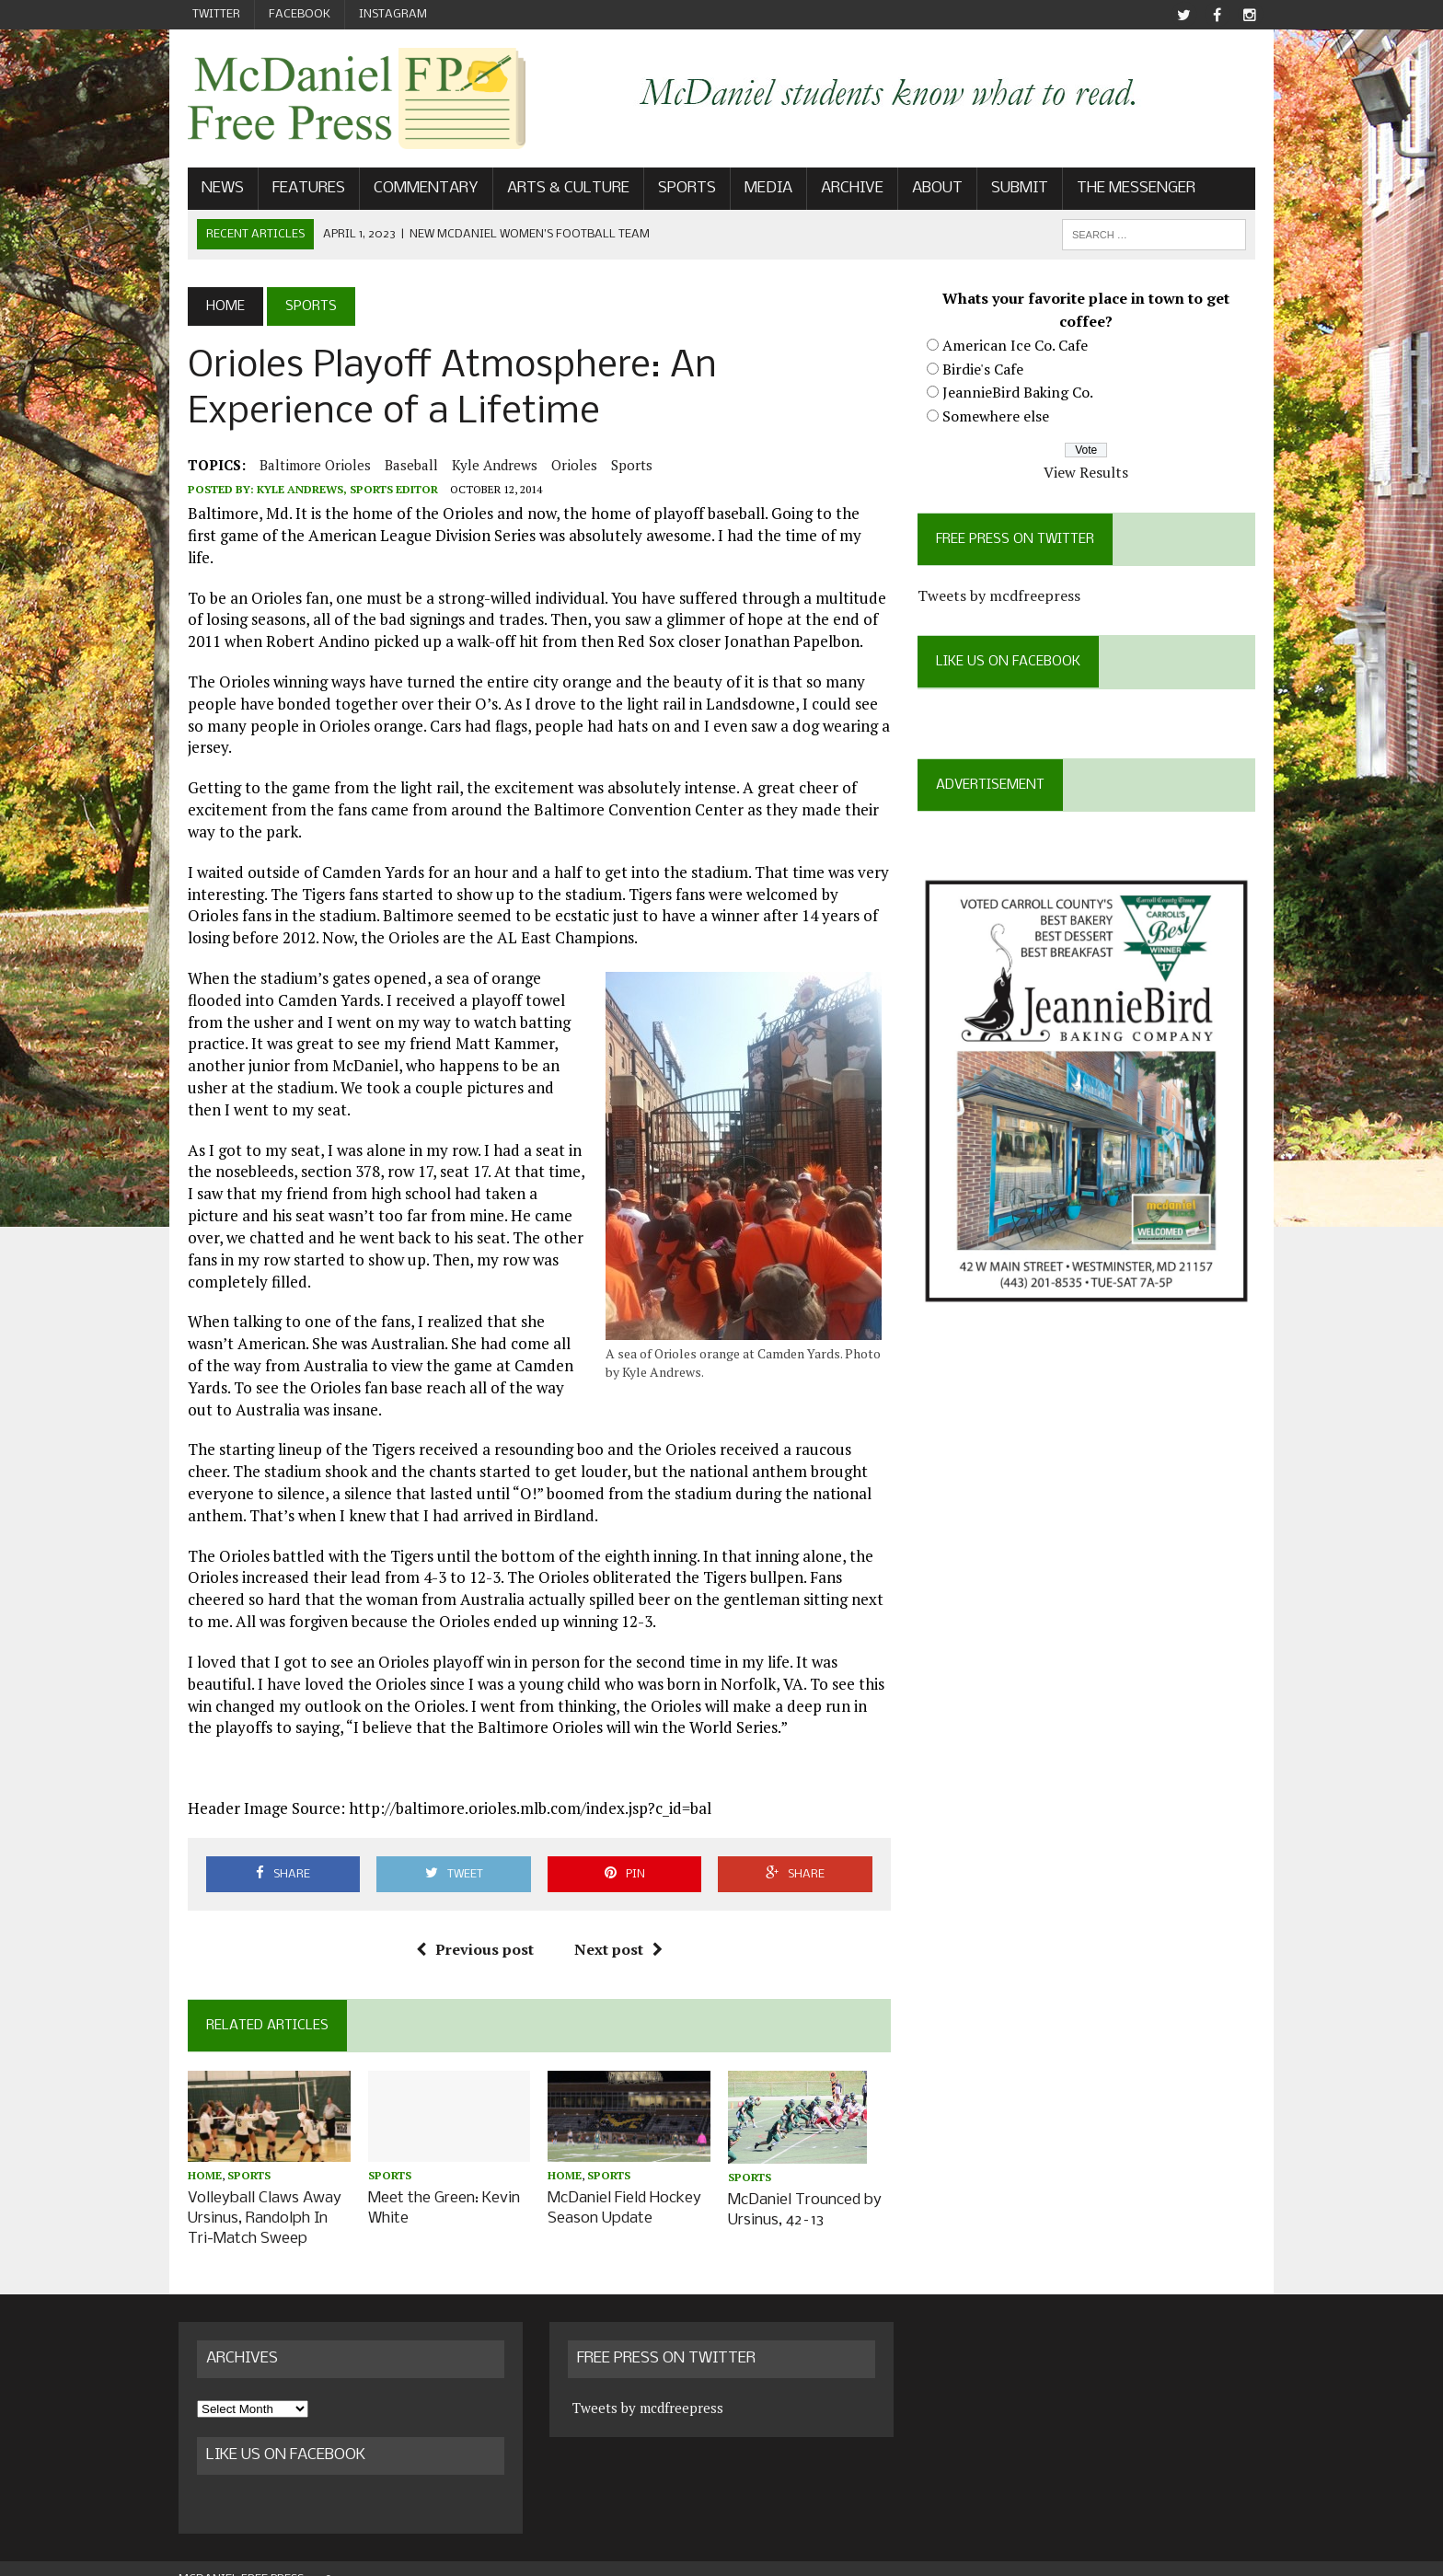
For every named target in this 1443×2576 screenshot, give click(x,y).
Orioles (565, 466)
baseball (402, 466)
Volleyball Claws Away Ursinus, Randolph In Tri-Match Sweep (255, 2198)
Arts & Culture (559, 190)
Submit (1010, 190)
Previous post (471, 1929)
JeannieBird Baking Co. (1020, 394)
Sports (678, 190)
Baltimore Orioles (306, 466)
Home (196, 2157)
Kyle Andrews (485, 466)
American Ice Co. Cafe (1018, 347)
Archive (843, 190)
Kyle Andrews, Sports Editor (338, 491)
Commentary (416, 190)
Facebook (299, 14)
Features (299, 190)
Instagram (393, 14)
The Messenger (1127, 190)
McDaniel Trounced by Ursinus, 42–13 (805, 2188)
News (213, 190)
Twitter (216, 14)
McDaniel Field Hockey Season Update (621, 2188)
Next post (615, 1929)
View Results (1092, 474)
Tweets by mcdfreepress (1001, 597)
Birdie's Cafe (985, 370)
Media (759, 190)
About (928, 190)
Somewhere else (998, 418)
